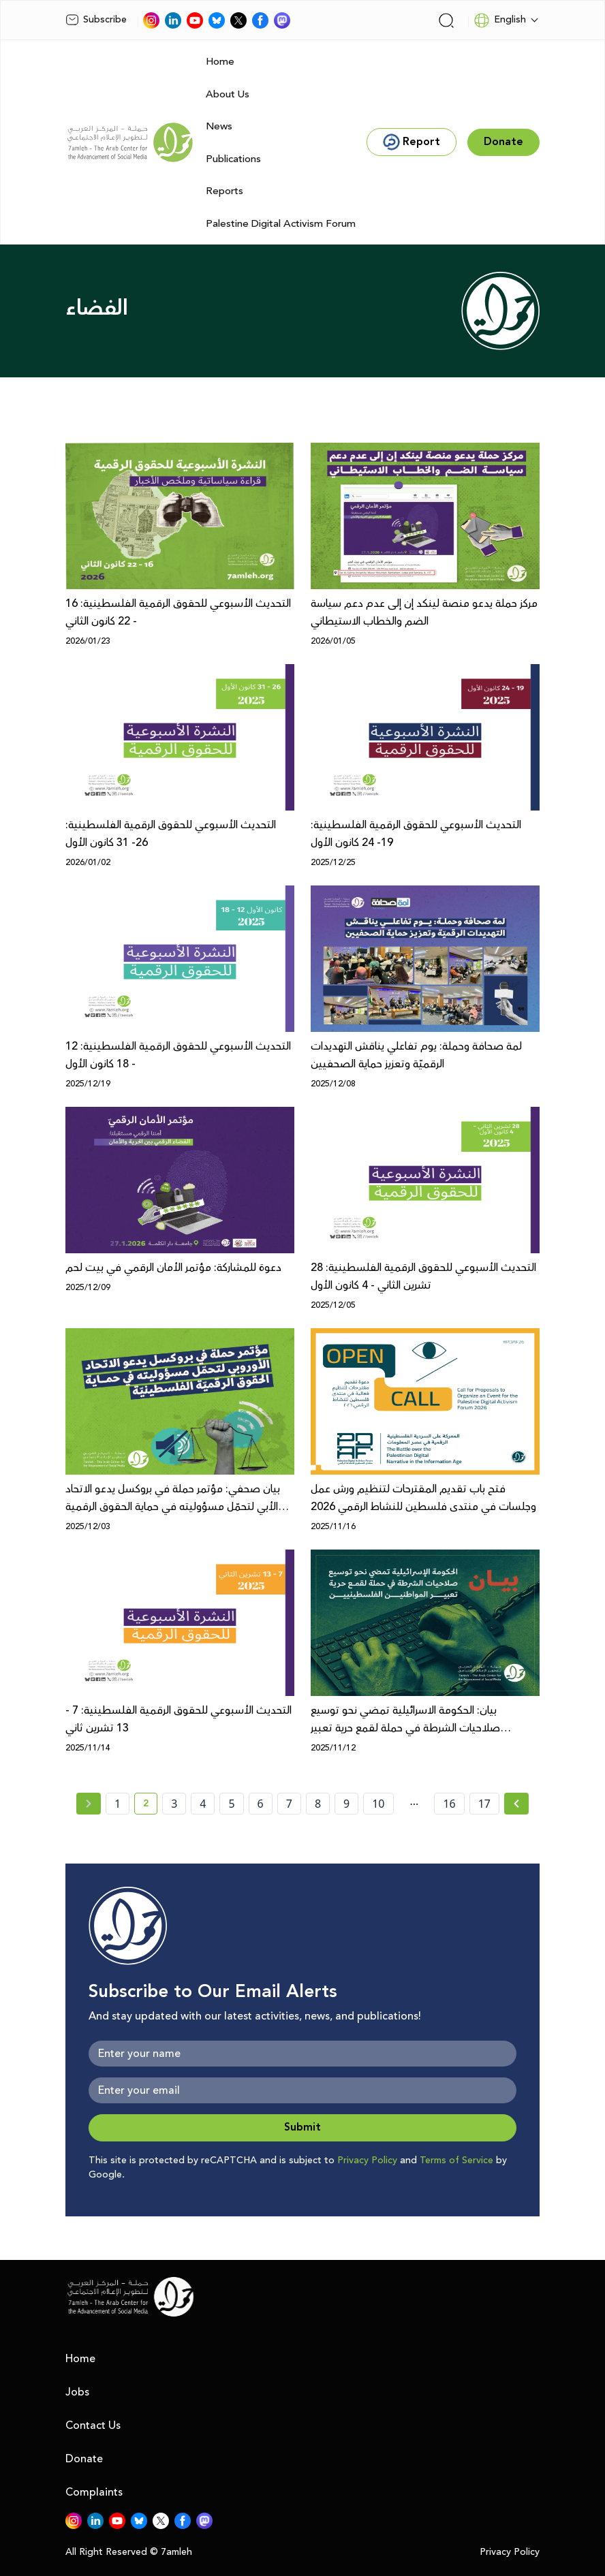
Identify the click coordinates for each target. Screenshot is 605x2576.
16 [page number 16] (449, 1803)
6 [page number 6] (261, 1803)
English (500, 20)
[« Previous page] (88, 1804)
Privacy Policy (367, 2160)
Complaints (94, 2492)
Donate (84, 2459)
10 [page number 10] (378, 1803)
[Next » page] (516, 1804)
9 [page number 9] (346, 1803)
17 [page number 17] (484, 1803)
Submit (302, 2127)
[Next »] (517, 1804)
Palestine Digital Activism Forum (281, 224)
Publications (233, 159)
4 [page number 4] (203, 1803)
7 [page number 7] (289, 1803)
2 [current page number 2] (150, 1805)
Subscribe (96, 19)
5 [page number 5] (231, 1803)
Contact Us (93, 2425)
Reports (224, 191)
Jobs (77, 2392)
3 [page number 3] (174, 1803)
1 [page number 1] (117, 1803)
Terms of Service (456, 2160)
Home (220, 61)
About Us (227, 94)
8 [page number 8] (318, 1803)
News (219, 126)
